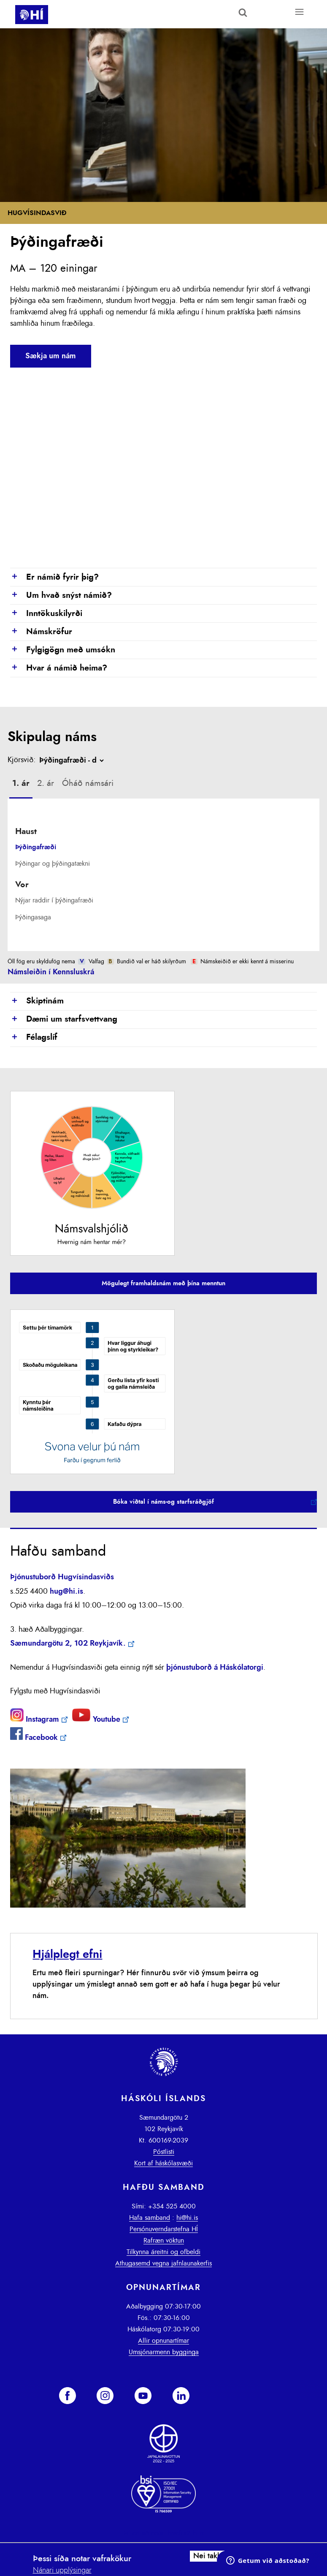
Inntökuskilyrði (46, 614)
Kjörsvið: (21, 760)
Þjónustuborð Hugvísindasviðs (62, 1577)
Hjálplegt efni (67, 1954)
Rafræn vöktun (163, 2240)
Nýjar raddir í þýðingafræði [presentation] (54, 900)
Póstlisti (163, 2151)
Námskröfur (41, 632)
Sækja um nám (50, 356)
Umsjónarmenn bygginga (164, 2352)
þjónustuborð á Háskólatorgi (214, 1667)
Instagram (34, 1719)
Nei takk (207, 2556)
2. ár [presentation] (45, 783)
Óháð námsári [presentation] (88, 783)
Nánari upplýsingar (62, 2570)
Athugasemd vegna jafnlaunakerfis (163, 2263)
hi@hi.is (187, 2217)
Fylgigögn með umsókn (62, 650)
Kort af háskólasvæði (163, 2163)
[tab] (20, 784)
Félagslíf (33, 1037)
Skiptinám (37, 1001)
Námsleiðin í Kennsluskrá (51, 972)
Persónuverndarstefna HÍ (164, 2229)
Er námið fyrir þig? (54, 577)
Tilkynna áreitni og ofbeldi (163, 2252)
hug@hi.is (66, 1591)
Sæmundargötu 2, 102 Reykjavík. (68, 1643)
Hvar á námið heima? (58, 668)
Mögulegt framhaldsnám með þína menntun (163, 1283)
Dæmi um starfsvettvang (63, 1019)
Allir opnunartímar (163, 2340)
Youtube (96, 1719)
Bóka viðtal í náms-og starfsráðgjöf (163, 1502)
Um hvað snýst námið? (61, 595)
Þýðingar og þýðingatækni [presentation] (52, 863)
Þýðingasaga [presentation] (33, 917)
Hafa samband (149, 2217)
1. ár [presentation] (21, 783)
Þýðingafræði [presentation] (35, 847)
